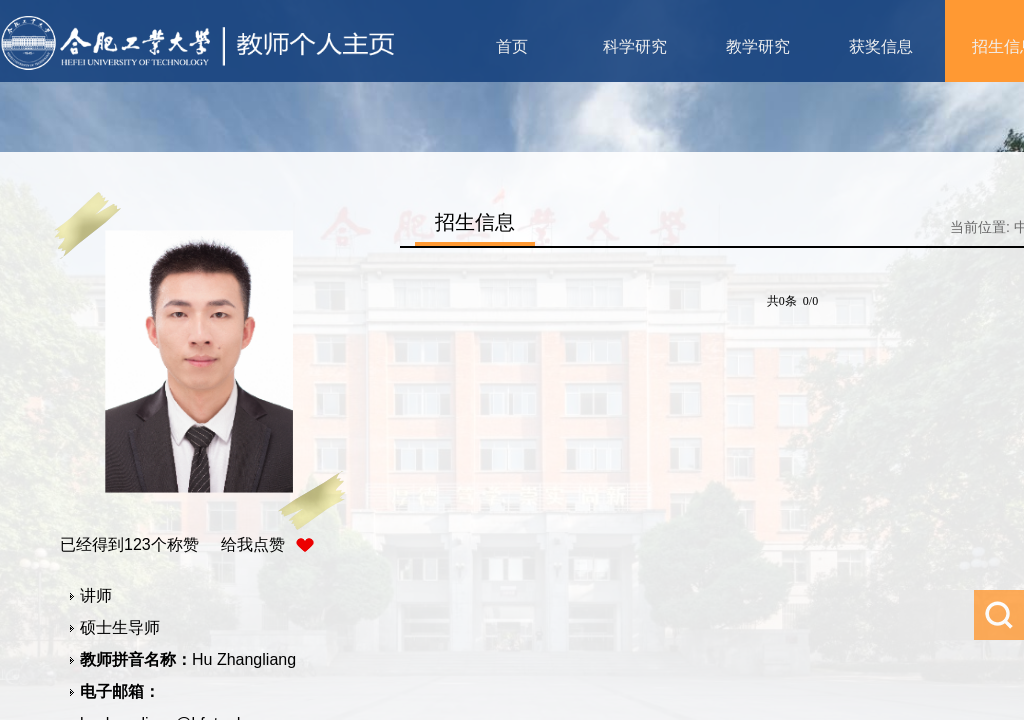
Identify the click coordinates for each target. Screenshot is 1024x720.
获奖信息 (881, 46)
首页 (512, 46)
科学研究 (635, 46)
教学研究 (758, 46)
